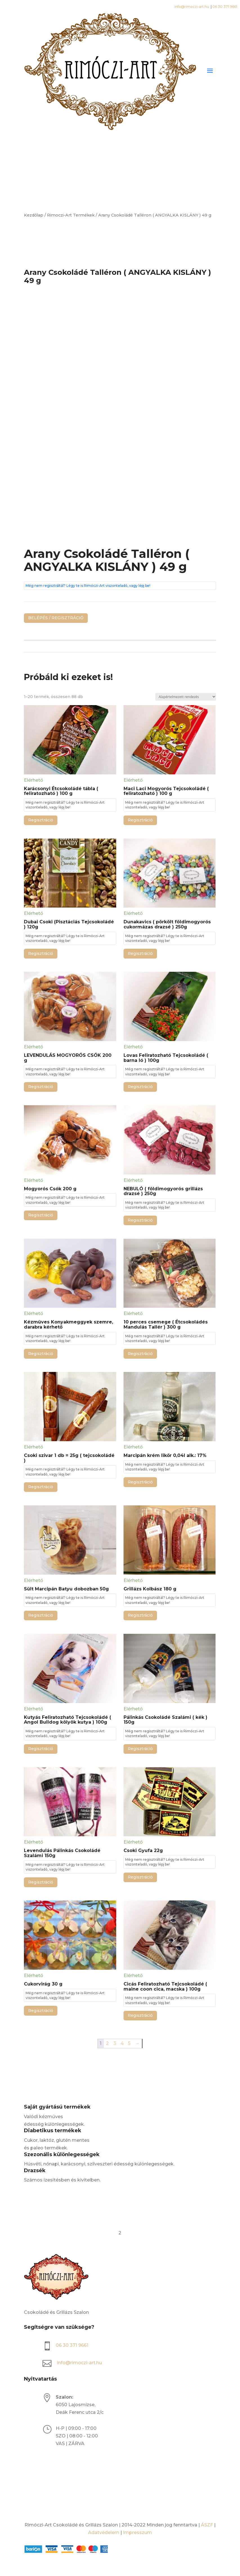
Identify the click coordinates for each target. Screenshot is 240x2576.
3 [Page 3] (114, 2043)
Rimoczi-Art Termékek (71, 215)
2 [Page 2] (107, 2043)
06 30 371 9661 (224, 7)
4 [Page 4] (122, 2043)
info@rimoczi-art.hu (192, 7)
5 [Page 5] (129, 2043)
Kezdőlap (33, 215)
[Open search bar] (120, 164)
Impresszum (137, 2532)
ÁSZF (207, 2525)
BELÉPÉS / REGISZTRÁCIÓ (56, 617)
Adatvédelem (103, 2532)
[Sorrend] (185, 697)
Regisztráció (40, 820)
